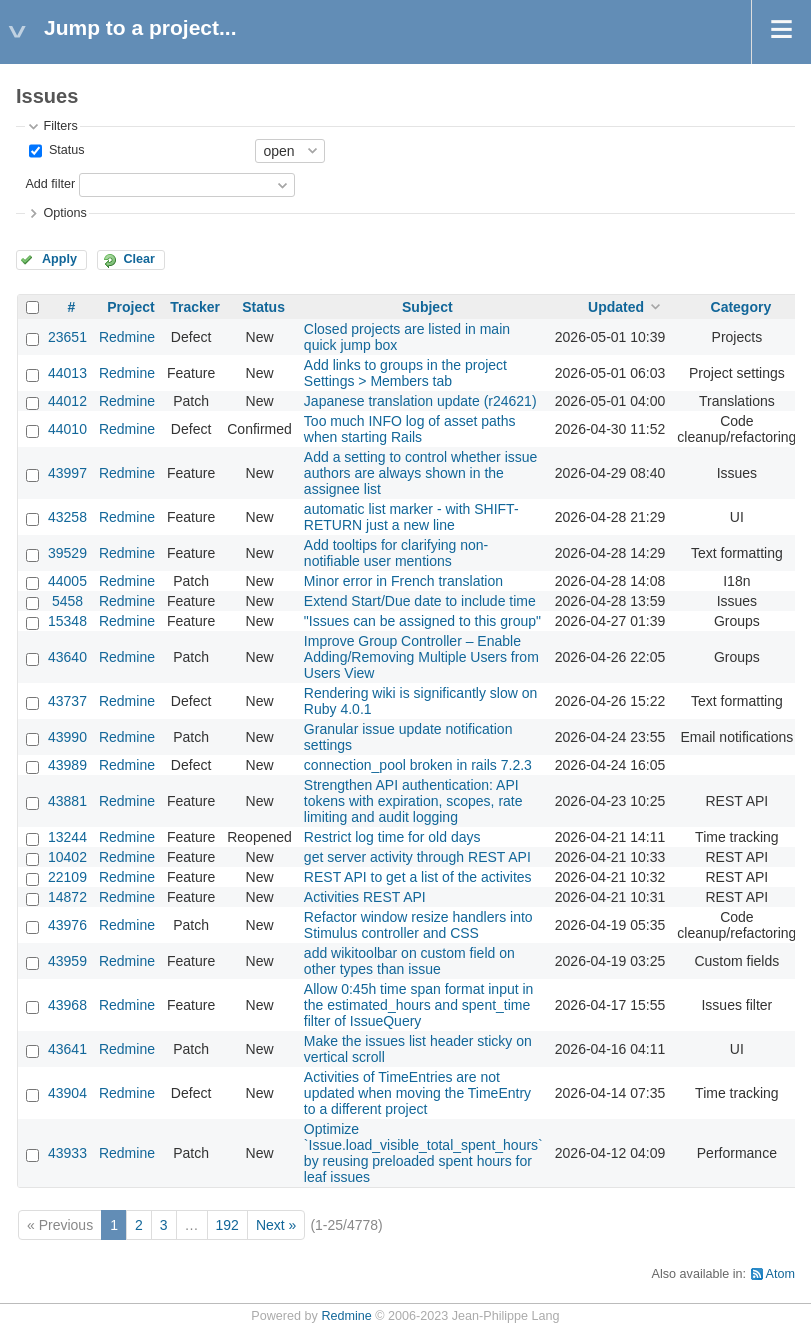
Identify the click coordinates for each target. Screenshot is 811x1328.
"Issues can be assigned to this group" (422, 621)
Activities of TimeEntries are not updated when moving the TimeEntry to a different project (417, 1093)
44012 (67, 401)
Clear (139, 259)
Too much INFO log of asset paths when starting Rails (410, 429)
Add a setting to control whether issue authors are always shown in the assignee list (420, 473)
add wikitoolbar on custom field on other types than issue (409, 961)
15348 (67, 621)
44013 (67, 373)
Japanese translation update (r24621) (420, 401)
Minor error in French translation (403, 581)
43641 (67, 1049)
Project (130, 307)
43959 (67, 961)
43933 (67, 1153)
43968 (67, 1005)
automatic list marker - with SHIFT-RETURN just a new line (411, 517)
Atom (780, 1274)
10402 (67, 857)
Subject (427, 307)
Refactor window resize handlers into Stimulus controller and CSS (418, 925)
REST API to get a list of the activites (418, 877)
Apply (59, 259)
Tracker (195, 307)
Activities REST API (365, 897)
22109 (67, 877)
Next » (276, 1225)
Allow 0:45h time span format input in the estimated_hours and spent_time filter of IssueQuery (419, 1005)
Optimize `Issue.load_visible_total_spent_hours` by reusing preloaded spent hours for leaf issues (423, 1153)
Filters (60, 126)
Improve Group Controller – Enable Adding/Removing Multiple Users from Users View (421, 657)
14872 (67, 897)
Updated (616, 307)
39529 (67, 553)
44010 (67, 429)
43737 (67, 701)
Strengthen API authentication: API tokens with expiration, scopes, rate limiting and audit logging (413, 801)
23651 (67, 337)
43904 (67, 1093)
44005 (67, 581)
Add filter (50, 184)
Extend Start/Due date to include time (420, 601)
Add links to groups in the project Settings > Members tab (405, 373)
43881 (67, 801)
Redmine (127, 337)
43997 (67, 473)
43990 (67, 737)
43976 (67, 925)
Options (64, 213)
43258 (67, 517)
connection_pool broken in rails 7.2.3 (418, 765)
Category (741, 307)
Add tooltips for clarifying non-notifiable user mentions (396, 553)
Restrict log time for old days (392, 837)
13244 (67, 837)
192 (227, 1225)
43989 (67, 765)
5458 (67, 601)
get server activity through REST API (417, 857)
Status (64, 150)
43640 (67, 657)
